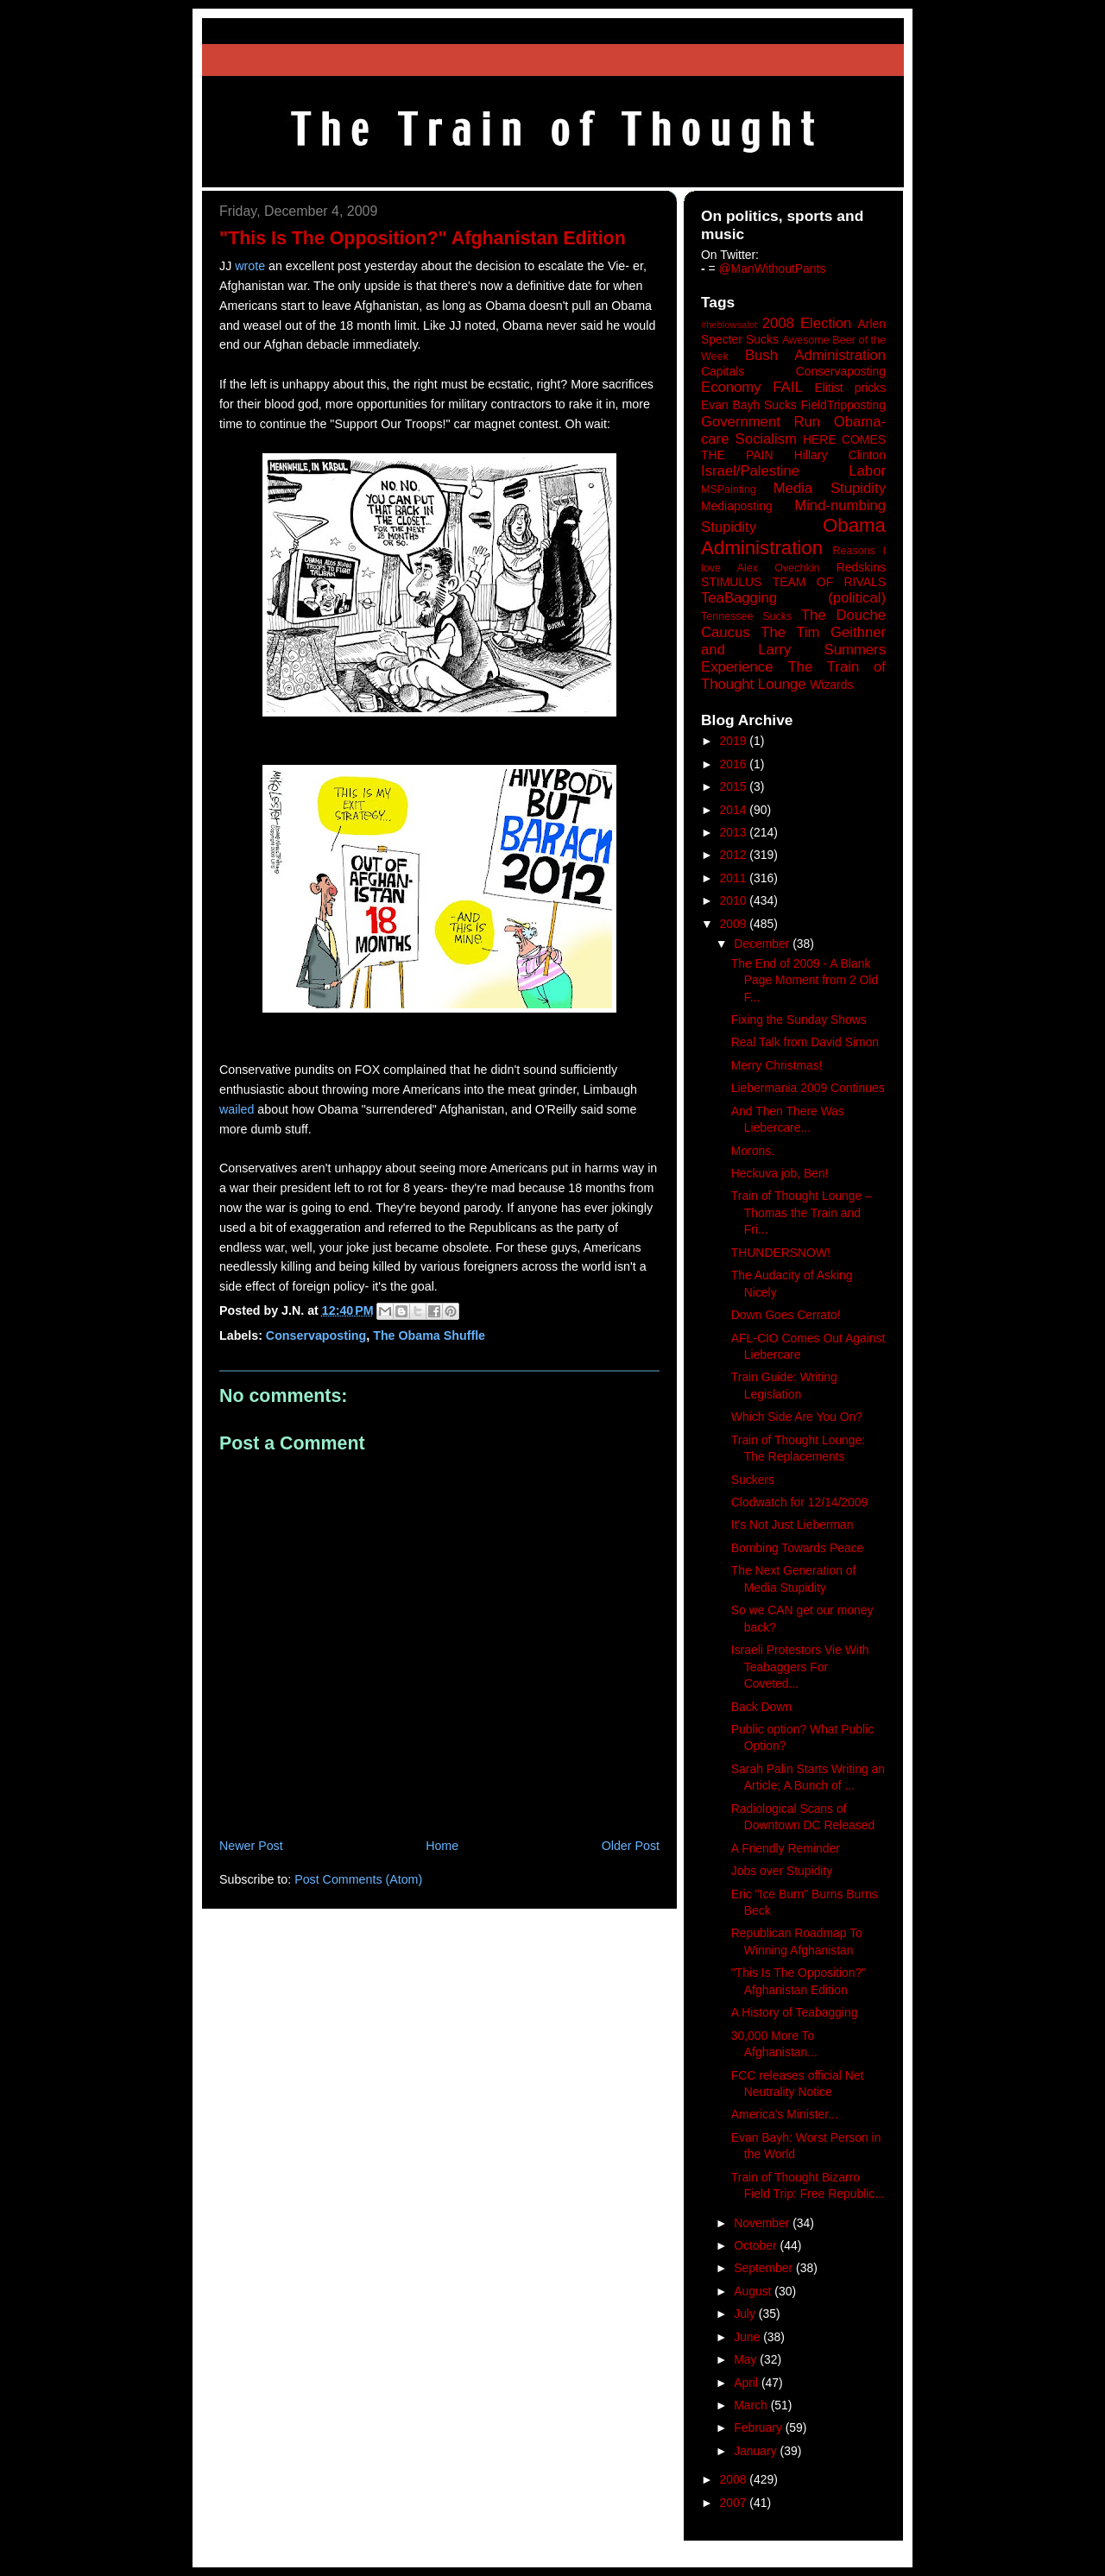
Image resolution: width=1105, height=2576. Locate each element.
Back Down (761, 1707)
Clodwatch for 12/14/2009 (799, 1502)
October (757, 2245)
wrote (250, 266)
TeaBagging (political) (793, 598)
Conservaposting (316, 1335)
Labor (867, 471)
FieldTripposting (843, 405)
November (763, 2223)
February (760, 2427)
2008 (735, 2479)
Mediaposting (737, 506)
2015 (735, 786)
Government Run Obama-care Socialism (793, 430)
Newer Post (251, 1846)
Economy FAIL (752, 387)
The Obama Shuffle (429, 1335)
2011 (735, 878)
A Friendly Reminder (785, 1848)
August (754, 2291)
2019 (735, 741)
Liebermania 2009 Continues (808, 1088)
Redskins (861, 567)
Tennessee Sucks (746, 616)
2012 (735, 855)
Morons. (752, 1151)
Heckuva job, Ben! (780, 1173)
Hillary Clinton (840, 455)
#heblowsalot (729, 324)
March (752, 2405)
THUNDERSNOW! (780, 1253)
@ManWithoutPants (772, 268)
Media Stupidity (830, 488)
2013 (735, 832)
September (765, 2268)
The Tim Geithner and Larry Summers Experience (793, 649)
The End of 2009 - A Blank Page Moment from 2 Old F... (804, 980)
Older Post (631, 1846)
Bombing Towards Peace (797, 1548)
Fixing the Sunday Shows (799, 1019)
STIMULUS (731, 582)
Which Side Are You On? (796, 1417)
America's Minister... (784, 2114)
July (746, 2313)
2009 (735, 924)
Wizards (831, 684)
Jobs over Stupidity (782, 1871)
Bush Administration (815, 355)
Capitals (722, 371)
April (747, 2383)
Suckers (752, 1480)
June (748, 2337)
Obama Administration (793, 537)
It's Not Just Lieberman (792, 1524)
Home (442, 1846)
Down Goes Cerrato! (786, 1315)
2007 (735, 2503)
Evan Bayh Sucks (749, 405)
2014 (735, 810)
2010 (735, 900)
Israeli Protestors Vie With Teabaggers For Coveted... (800, 1666)
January (757, 2451)
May (747, 2359)
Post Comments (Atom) (358, 1879)
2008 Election (807, 323)
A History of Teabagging (794, 2012)
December (763, 943)
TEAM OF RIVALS (829, 582)
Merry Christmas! (777, 1065)
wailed (236, 1109)
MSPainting (728, 489)
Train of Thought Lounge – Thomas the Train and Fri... (801, 1212)
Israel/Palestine (750, 471)
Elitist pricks (850, 388)
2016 (735, 764)
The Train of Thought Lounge (793, 675)
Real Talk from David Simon (805, 1042)
